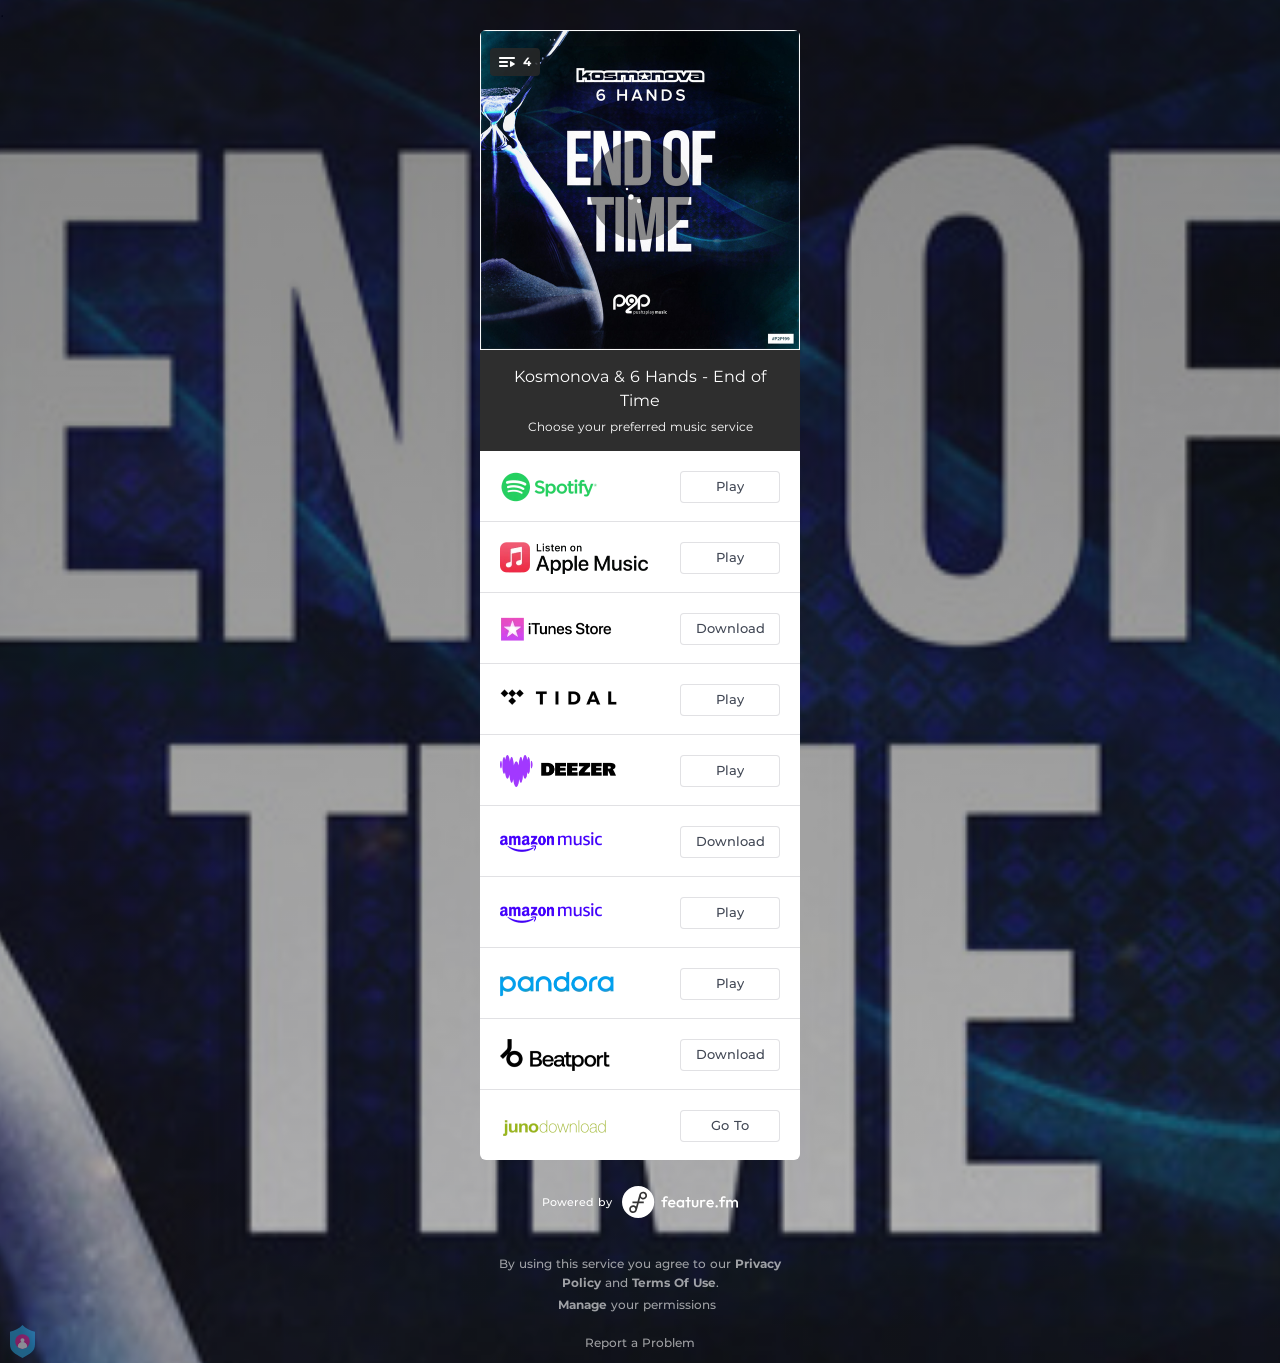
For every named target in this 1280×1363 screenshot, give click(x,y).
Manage (582, 1304)
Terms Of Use (674, 1282)
